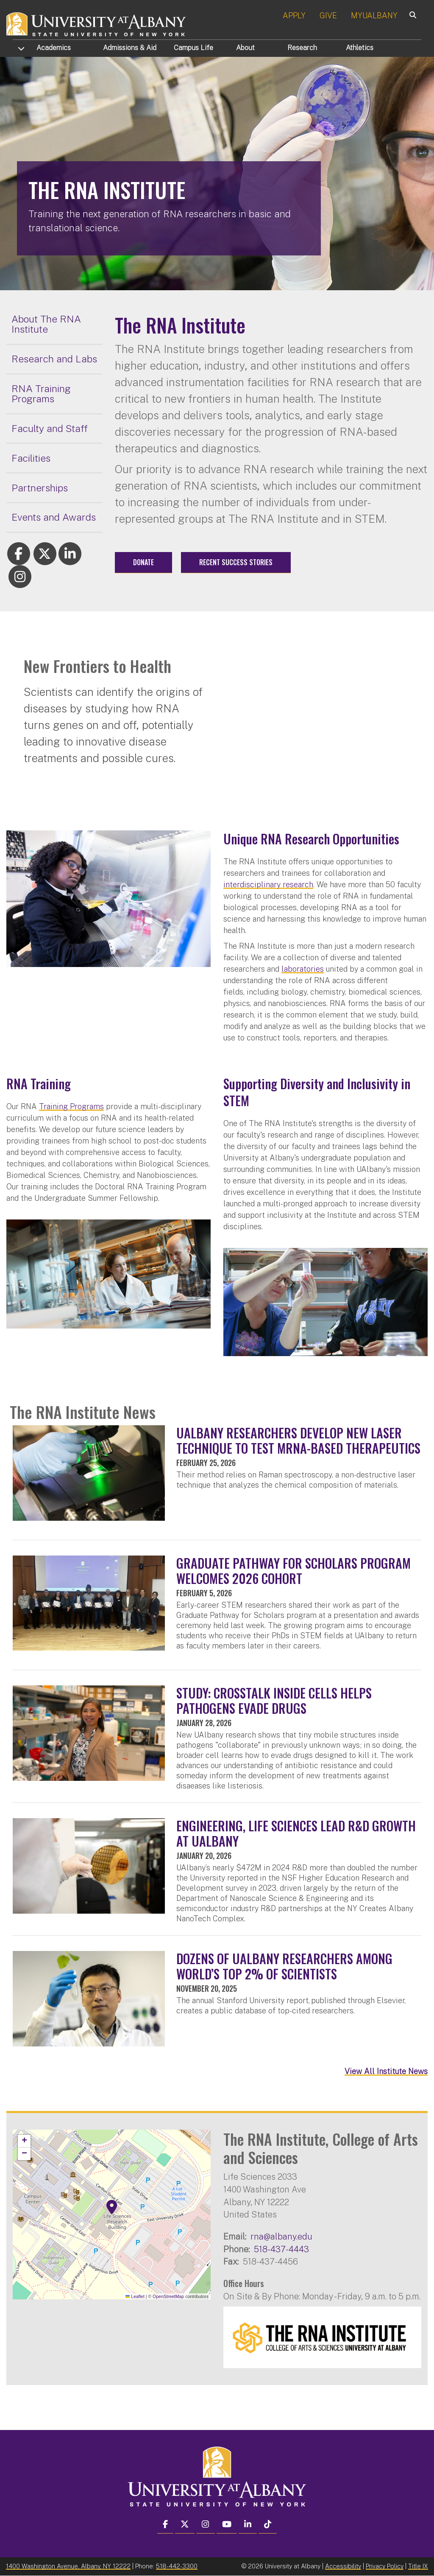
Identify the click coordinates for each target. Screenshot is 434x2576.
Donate (143, 562)
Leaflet (135, 2296)
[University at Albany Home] (96, 23)
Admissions (129, 48)
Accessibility (343, 2566)
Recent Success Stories (236, 562)
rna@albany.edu (281, 2236)
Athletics (359, 48)
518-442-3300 (177, 2566)
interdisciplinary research (268, 884)
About (245, 48)
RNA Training (38, 1083)
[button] (111, 2207)
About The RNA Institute (46, 324)
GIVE (328, 15)
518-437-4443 (281, 2249)
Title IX (418, 2566)
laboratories (302, 968)
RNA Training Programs (41, 393)
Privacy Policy (384, 2566)
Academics (53, 48)
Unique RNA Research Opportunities (311, 838)
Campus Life (193, 48)
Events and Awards (53, 517)
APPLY (294, 15)
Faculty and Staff (49, 428)
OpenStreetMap (168, 2296)
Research (302, 48)
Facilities (30, 458)
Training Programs (71, 1106)
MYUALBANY (374, 15)
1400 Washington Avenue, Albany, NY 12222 (68, 2566)
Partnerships (39, 487)
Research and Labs (54, 358)
